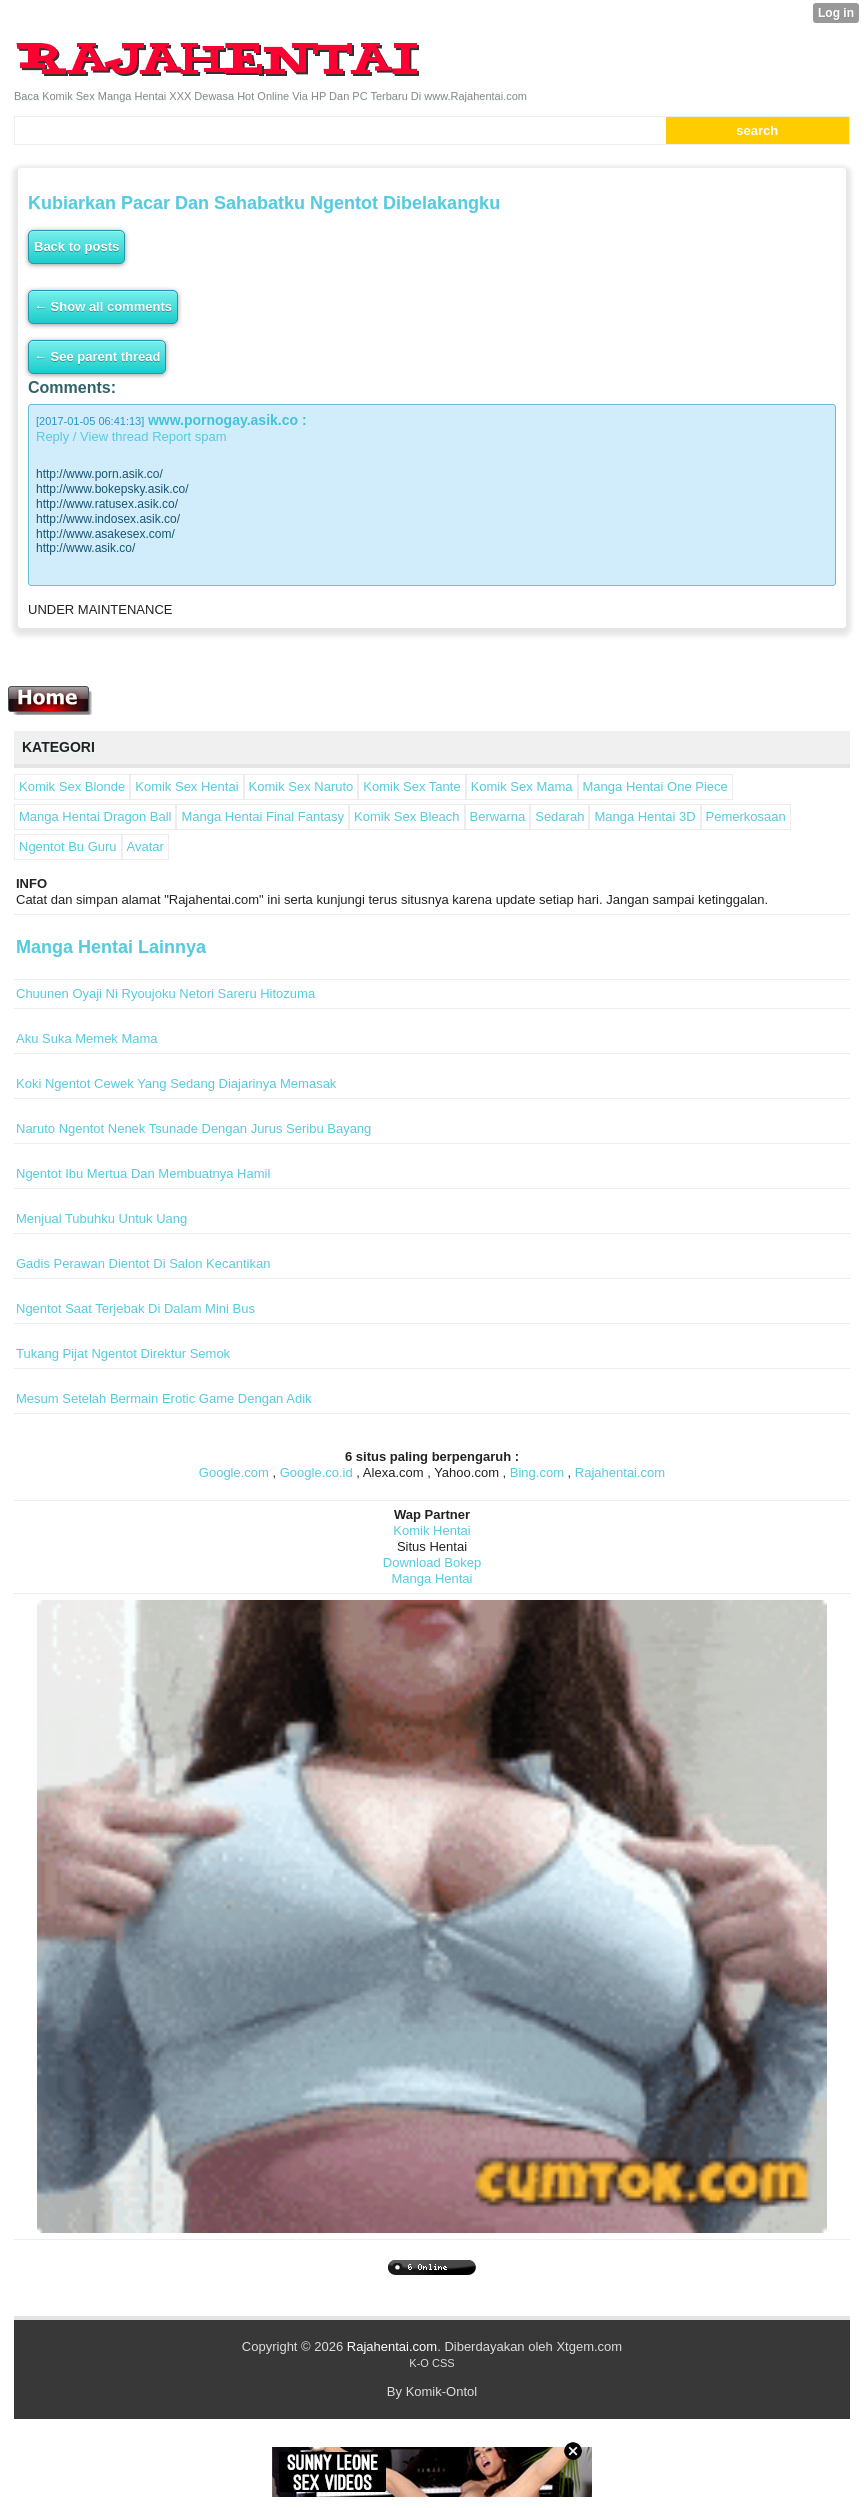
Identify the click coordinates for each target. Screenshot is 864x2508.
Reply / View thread (92, 436)
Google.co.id (316, 1472)
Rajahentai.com (620, 1472)
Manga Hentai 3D (644, 816)
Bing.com (537, 1472)
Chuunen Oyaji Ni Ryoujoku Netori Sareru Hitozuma (165, 993)
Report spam (189, 436)
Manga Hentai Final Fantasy (262, 816)
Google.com (234, 1472)
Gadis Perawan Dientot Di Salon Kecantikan (143, 1263)
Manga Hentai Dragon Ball (95, 816)
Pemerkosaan (746, 816)
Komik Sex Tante (411, 786)
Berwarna (498, 816)
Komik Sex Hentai (186, 786)
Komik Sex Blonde (72, 786)
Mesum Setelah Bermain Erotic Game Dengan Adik (164, 1398)
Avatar (145, 846)
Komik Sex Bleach (407, 816)
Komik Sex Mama (522, 786)
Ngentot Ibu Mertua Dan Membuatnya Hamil (143, 1173)
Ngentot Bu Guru (68, 846)
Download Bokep (432, 1562)
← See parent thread (97, 356)
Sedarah (559, 816)
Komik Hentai (431, 1530)
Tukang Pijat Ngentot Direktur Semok (123, 1353)
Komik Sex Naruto (301, 786)
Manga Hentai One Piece (655, 786)
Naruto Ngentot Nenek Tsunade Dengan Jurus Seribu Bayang (193, 1128)
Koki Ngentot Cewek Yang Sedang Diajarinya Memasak (176, 1083)
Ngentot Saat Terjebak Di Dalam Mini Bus (135, 1308)
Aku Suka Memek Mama (87, 1038)
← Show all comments (103, 306)
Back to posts (76, 246)
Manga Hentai (432, 1578)
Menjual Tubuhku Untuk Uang (101, 1218)
